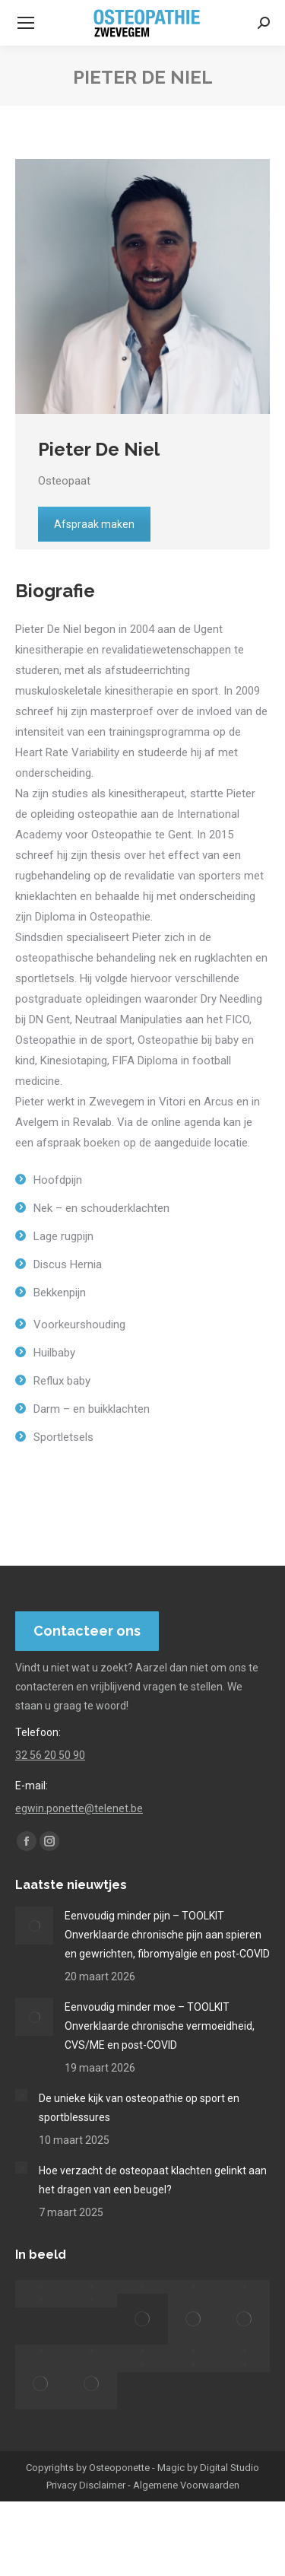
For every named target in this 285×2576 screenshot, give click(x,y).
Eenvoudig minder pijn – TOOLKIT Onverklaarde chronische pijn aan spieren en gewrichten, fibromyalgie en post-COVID (167, 1935)
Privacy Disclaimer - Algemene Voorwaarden (142, 2485)
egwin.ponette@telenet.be (79, 1808)
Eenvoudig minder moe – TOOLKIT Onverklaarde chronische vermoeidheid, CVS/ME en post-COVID (160, 2026)
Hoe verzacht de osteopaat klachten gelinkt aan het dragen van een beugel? (153, 2180)
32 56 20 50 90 (50, 1755)
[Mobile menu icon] (25, 22)
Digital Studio (229, 2467)
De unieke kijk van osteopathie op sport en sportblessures (139, 2107)
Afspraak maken (94, 524)
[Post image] (34, 1926)
